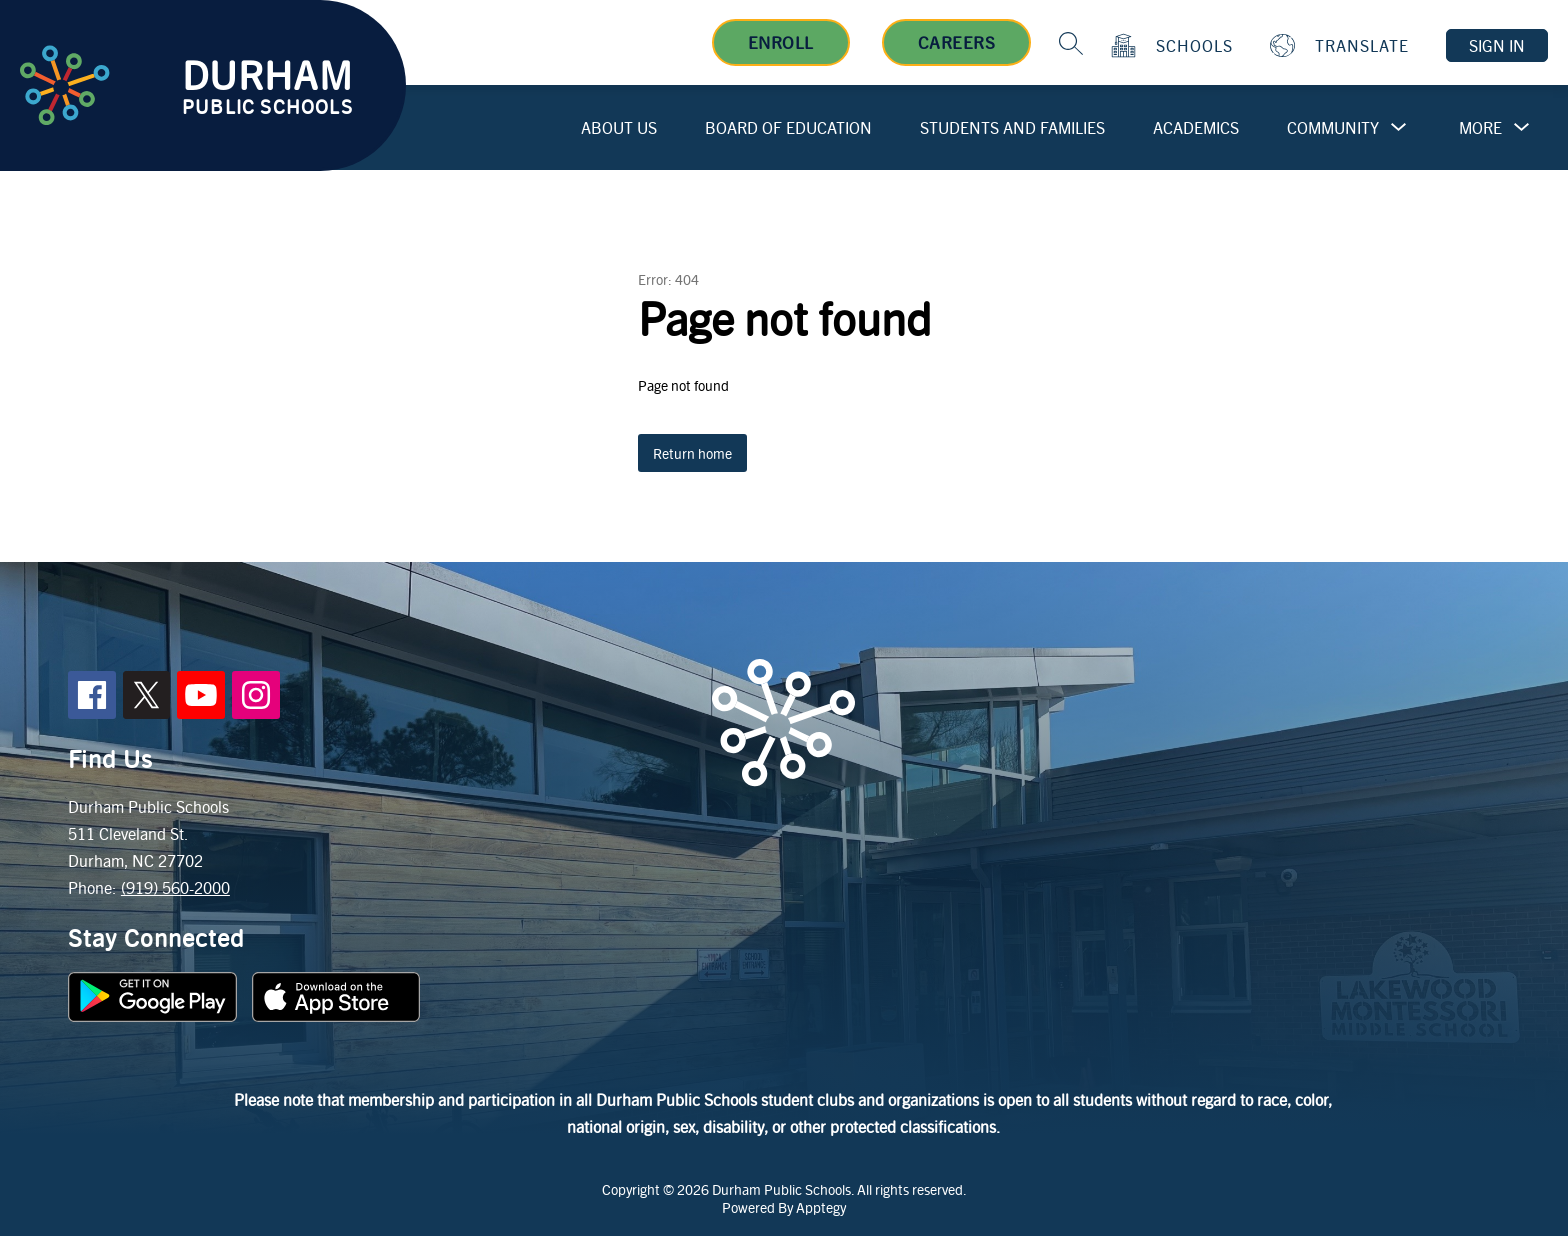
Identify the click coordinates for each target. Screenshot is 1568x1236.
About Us (619, 127)
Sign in (1497, 45)
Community (1333, 127)
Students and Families (1012, 127)
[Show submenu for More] (1480, 128)
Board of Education (788, 127)
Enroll (781, 42)
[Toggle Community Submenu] (1399, 127)
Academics (1196, 127)
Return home (692, 453)
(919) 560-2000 (175, 887)
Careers (957, 42)
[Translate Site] (1342, 45)
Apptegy (821, 1207)
